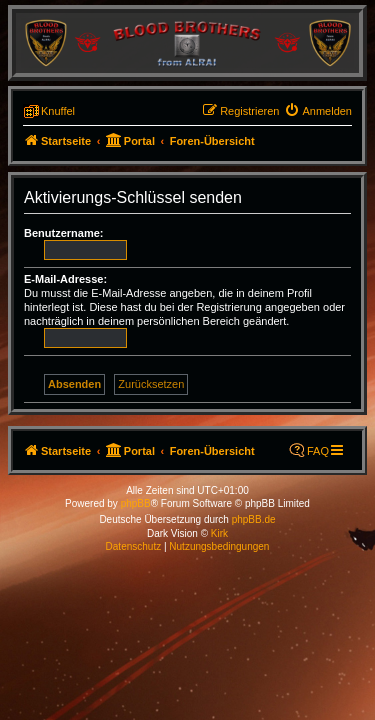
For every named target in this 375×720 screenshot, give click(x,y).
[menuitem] (318, 111)
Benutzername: (63, 233)
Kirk (219, 533)
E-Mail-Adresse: (65, 279)
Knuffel (58, 111)
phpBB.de (254, 519)
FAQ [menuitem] (318, 451)
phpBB (136, 503)
